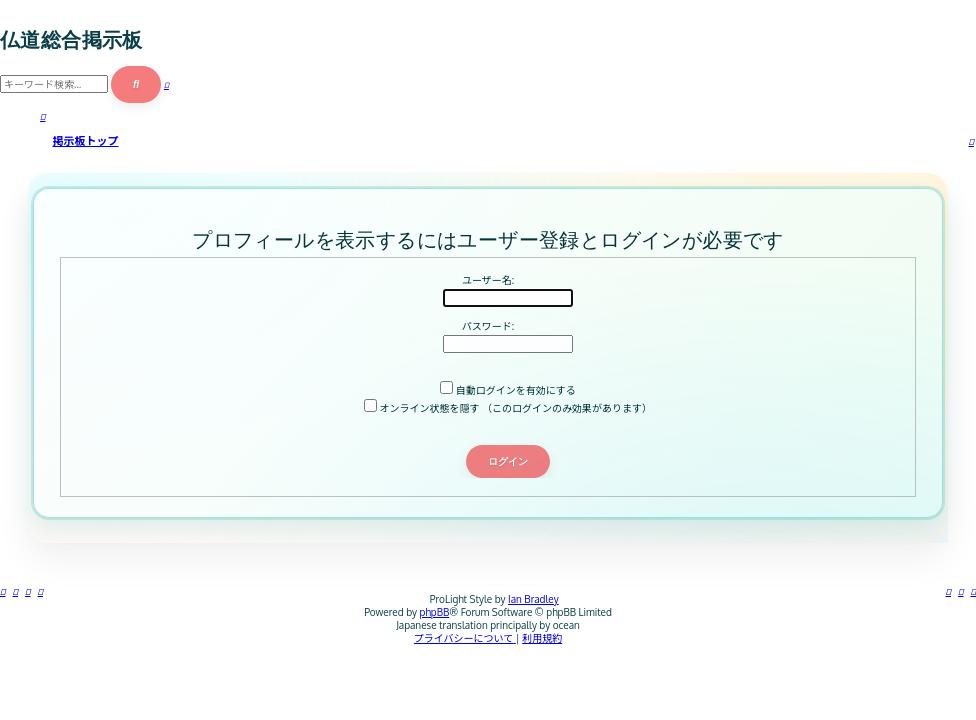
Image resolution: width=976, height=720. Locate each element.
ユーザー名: (488, 280)
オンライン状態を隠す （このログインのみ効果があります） (508, 408)
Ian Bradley (533, 599)
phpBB (435, 612)
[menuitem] (961, 591)
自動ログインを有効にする (508, 390)
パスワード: (488, 326)
